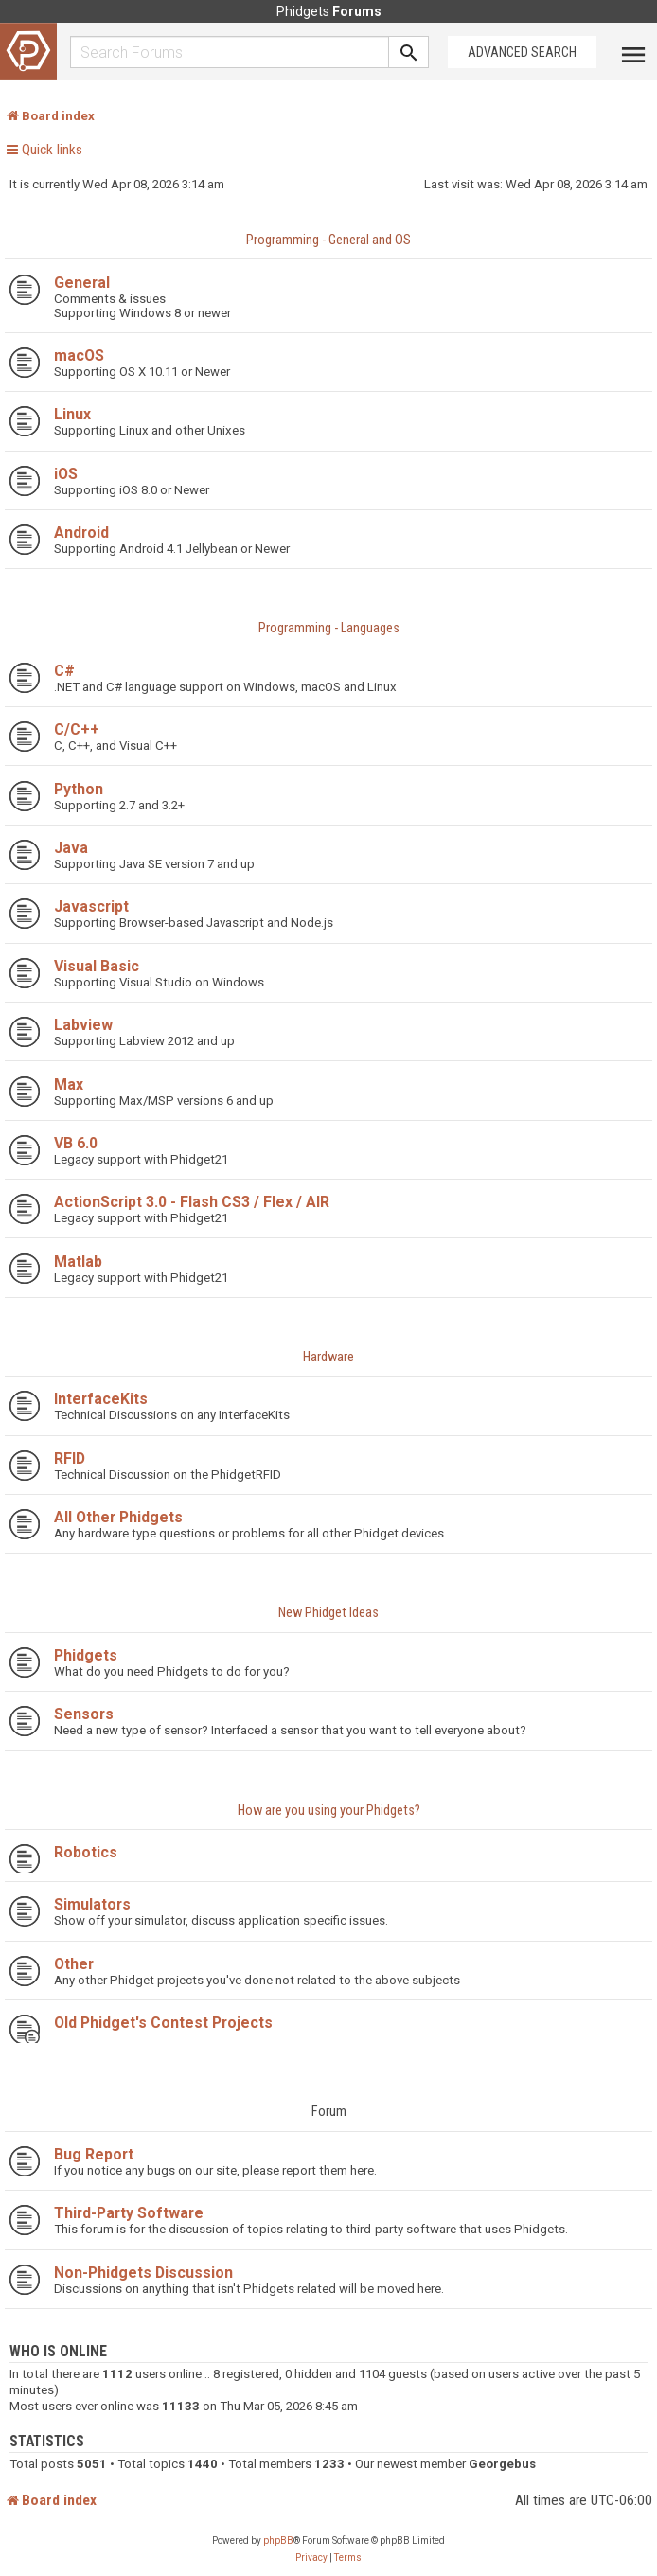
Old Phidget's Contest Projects (163, 2023)
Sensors (84, 1714)
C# (64, 671)
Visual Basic (96, 966)
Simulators (92, 1904)
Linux (72, 414)
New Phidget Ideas (328, 1613)
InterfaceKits (101, 1399)
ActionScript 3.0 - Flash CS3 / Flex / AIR (191, 1202)
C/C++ (76, 729)
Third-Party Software (129, 2213)
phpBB (278, 2540)
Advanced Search (522, 52)
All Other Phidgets (118, 1517)
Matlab (78, 1261)
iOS (66, 474)
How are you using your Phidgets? (329, 1811)
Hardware (328, 1357)
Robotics (85, 1852)
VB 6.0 (76, 1143)
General (82, 283)
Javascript (91, 906)
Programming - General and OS (328, 240)
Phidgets (85, 1655)
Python (78, 789)
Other (74, 1964)
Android (81, 533)
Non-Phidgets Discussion (143, 2273)
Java (71, 848)
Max (68, 1084)
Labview (83, 1025)
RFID (69, 1458)
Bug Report (93, 2154)
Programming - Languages (329, 628)
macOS (79, 355)
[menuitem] (311, 2558)
